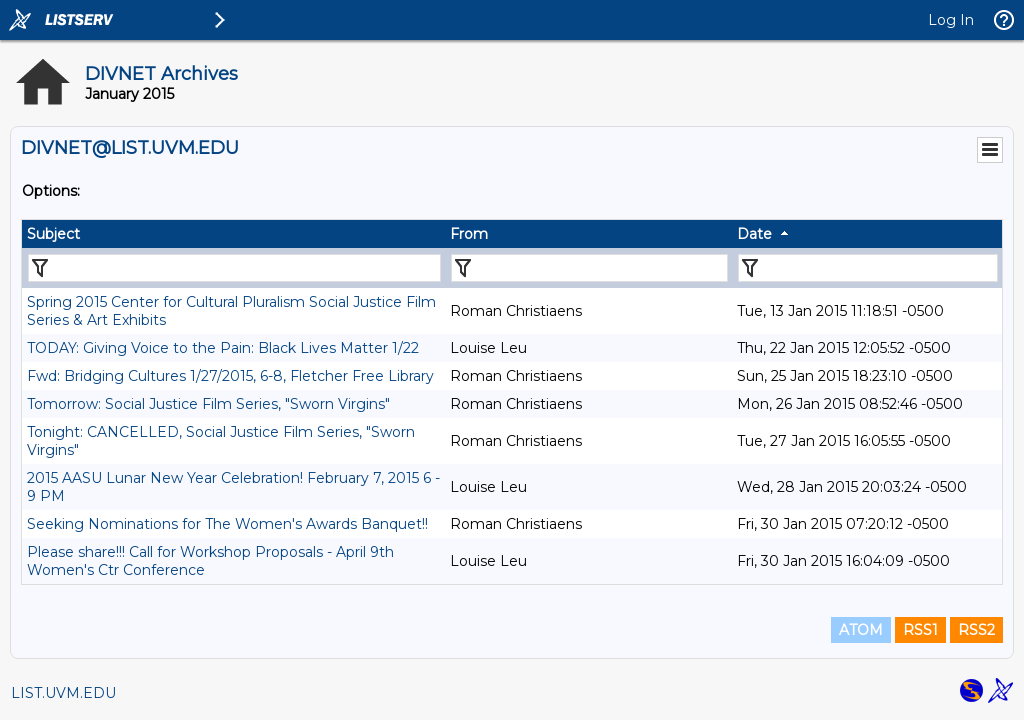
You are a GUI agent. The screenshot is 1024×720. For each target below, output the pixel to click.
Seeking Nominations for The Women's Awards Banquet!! (227, 524)
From (469, 234)
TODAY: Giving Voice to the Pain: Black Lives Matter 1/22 (223, 348)
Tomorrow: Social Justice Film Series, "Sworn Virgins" (208, 404)
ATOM (861, 630)
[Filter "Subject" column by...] (234, 268)
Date (754, 234)
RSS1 (920, 630)
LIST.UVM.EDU (63, 693)
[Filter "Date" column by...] (868, 268)
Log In (951, 20)
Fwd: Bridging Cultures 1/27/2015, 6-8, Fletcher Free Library (230, 376)
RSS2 (976, 630)
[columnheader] (233, 234)
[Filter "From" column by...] (589, 268)
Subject (53, 234)
